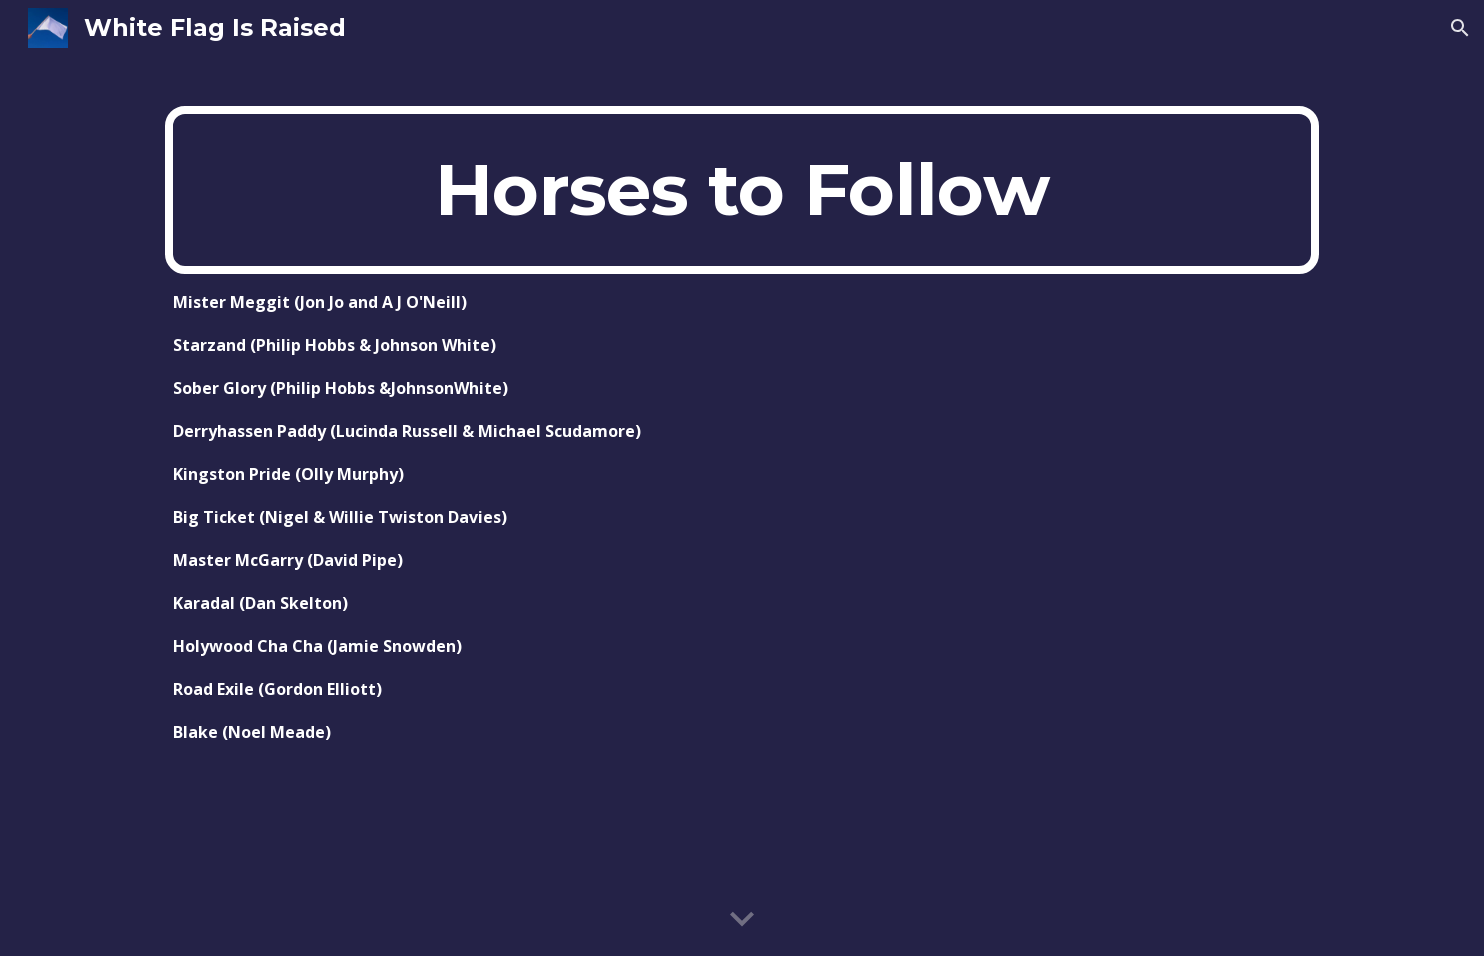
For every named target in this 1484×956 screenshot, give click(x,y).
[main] (742, 190)
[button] (1460, 28)
